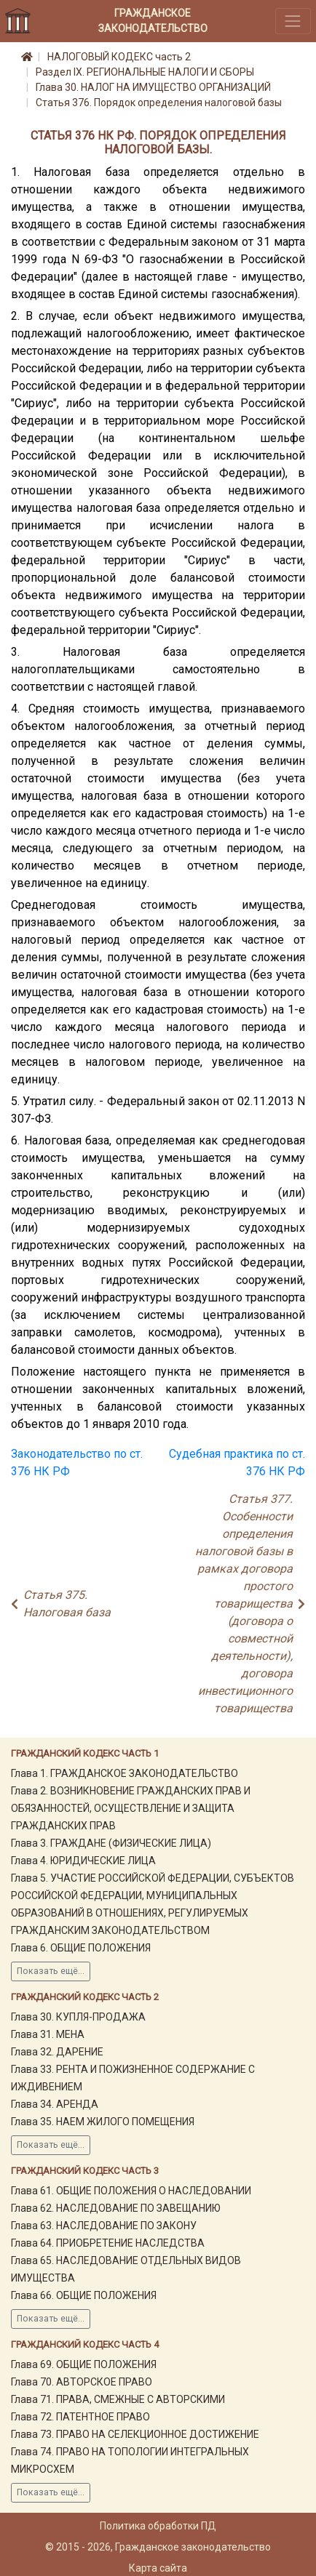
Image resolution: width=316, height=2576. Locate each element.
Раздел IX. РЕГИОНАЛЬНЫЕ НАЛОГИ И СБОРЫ (145, 72)
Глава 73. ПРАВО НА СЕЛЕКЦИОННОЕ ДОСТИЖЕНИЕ (135, 2434)
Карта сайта (158, 2568)
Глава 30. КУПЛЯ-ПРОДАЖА (78, 2017)
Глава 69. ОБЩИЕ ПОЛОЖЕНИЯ (84, 2364)
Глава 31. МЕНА (47, 2034)
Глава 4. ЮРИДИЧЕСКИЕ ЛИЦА (83, 1860)
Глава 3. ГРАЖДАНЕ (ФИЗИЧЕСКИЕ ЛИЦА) (111, 1843)
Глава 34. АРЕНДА (54, 2104)
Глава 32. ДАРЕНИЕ (57, 2052)
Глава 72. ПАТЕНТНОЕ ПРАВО (80, 2417)
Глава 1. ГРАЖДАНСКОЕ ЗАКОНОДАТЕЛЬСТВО (124, 1773)
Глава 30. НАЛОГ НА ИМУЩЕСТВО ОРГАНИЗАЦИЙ (153, 87)
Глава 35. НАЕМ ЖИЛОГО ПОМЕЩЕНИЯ (102, 2121)
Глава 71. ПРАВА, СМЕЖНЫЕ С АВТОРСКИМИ (118, 2399)
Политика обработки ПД (158, 2526)
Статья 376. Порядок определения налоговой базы (159, 102)
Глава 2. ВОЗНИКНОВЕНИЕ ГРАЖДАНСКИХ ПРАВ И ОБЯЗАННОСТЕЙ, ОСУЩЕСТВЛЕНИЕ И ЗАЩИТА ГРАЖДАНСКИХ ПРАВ (130, 1808)
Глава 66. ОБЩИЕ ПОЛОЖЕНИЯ (84, 2295)
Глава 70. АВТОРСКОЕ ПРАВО (81, 2382)
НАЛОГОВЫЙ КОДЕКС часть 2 (119, 57)
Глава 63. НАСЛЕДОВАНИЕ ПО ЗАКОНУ (104, 2225)
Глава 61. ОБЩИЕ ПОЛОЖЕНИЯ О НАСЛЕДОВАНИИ (131, 2190)
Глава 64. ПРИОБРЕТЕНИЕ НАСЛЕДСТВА (108, 2243)
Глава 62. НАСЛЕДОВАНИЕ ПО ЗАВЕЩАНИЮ (116, 2208)
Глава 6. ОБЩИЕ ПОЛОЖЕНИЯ (81, 1948)
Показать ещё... (50, 1971)
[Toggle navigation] (293, 20)
